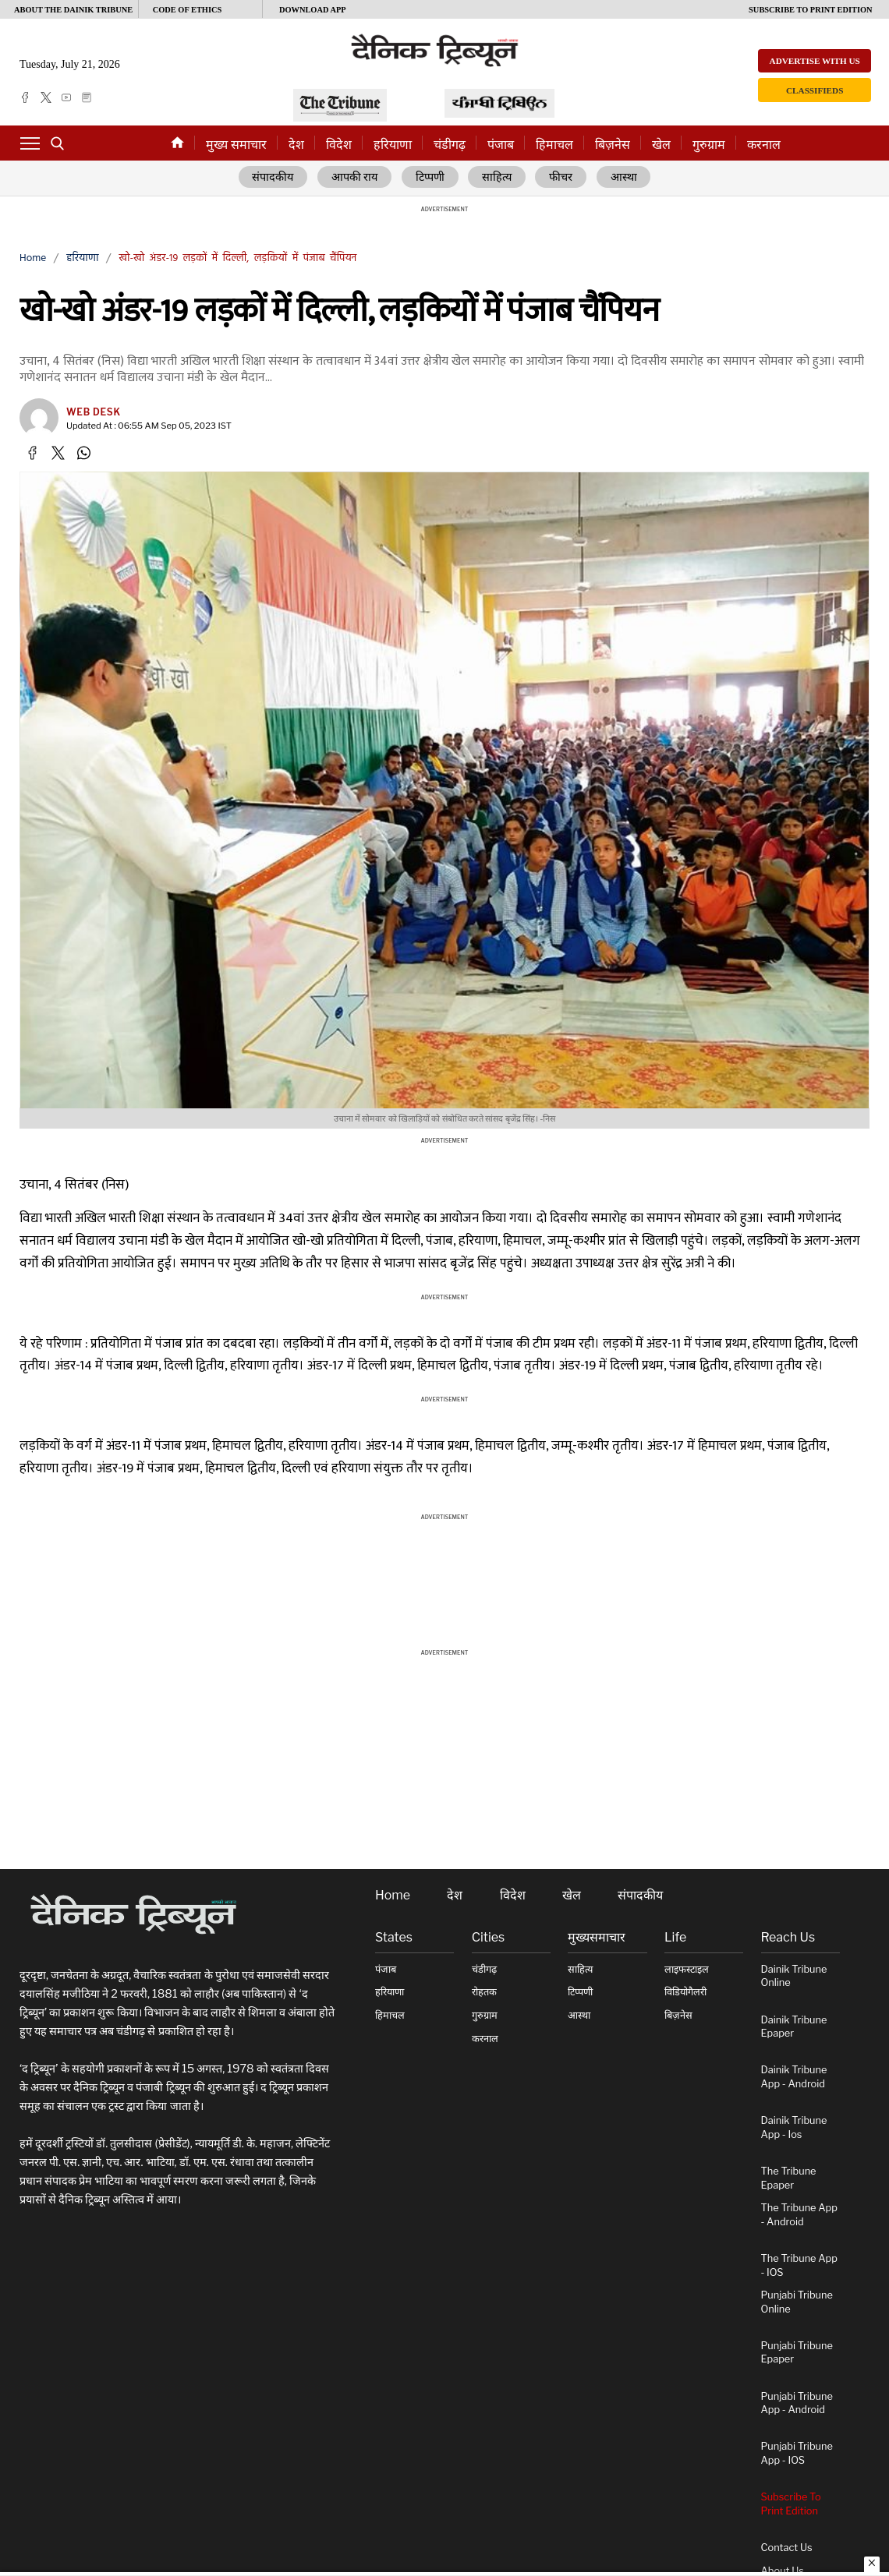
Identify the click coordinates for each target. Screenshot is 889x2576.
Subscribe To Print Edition (791, 2505)
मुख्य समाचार (236, 144)
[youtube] (66, 97)
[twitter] (46, 97)
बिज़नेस (612, 144)
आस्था (624, 177)
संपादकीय (273, 177)
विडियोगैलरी (685, 1992)
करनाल (764, 144)
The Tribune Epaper (788, 2178)
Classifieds (814, 90)
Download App (312, 9)
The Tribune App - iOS (799, 2265)
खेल (661, 144)
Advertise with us (815, 60)
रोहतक (484, 1992)
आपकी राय (355, 177)
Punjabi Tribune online (797, 2303)
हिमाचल (554, 144)
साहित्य (498, 177)
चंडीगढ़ (450, 144)
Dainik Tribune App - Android (794, 2077)
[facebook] (24, 97)
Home (32, 258)
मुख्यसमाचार (596, 1938)
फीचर (562, 177)
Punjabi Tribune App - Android (797, 2403)
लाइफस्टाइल (686, 1969)
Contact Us (787, 2548)
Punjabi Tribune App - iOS (797, 2454)
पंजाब (500, 144)
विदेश (339, 144)
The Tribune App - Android (799, 2215)
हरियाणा (393, 144)
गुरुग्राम (708, 144)
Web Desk (93, 413)
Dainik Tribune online (794, 1976)
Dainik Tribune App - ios (794, 2128)
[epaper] (86, 97)
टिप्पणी (432, 177)
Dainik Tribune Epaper (794, 2027)
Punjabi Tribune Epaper (797, 2353)
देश (296, 144)
